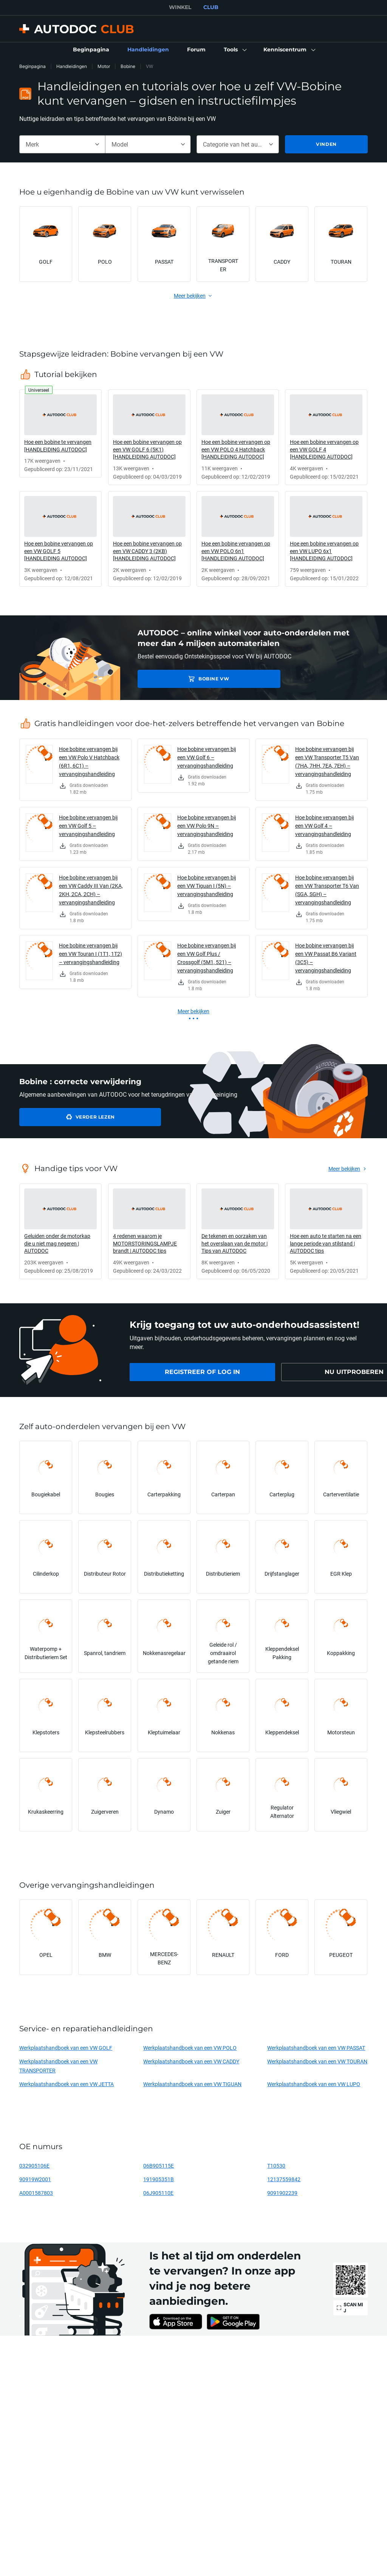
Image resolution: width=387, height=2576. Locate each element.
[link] (91, 49)
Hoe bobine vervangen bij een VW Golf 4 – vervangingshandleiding (324, 826)
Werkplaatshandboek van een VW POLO (190, 2047)
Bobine (128, 66)
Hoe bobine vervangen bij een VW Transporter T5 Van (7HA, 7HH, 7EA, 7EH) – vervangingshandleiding (327, 761)
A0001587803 (36, 2192)
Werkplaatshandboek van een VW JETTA (66, 2084)
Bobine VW (190, 678)
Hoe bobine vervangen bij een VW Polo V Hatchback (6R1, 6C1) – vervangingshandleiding (89, 761)
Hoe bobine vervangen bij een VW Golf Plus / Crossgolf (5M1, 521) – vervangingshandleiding (206, 958)
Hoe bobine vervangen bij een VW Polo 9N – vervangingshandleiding (206, 826)
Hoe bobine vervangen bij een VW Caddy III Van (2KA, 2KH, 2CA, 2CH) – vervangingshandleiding (91, 890)
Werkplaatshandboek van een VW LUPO (313, 2084)
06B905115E (158, 2165)
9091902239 (282, 2192)
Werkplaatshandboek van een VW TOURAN (317, 2061)
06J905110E (158, 2192)
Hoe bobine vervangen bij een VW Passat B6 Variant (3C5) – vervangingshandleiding (325, 958)
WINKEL (180, 7)
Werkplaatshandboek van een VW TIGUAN (192, 2084)
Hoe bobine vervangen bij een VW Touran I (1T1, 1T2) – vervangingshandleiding (90, 954)
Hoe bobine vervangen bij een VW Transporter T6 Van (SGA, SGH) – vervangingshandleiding (327, 890)
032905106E (34, 2165)
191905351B (158, 2179)
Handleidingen (71, 66)
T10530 (276, 2165)
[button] (234, 49)
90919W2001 (35, 2179)
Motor (104, 66)
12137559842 (283, 2179)
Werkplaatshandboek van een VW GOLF (65, 2047)
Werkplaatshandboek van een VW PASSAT (316, 2047)
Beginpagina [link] (32, 66)
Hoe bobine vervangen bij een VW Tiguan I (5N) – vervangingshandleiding (206, 886)
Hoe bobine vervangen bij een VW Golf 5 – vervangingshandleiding (88, 826)
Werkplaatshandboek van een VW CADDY (191, 2061)
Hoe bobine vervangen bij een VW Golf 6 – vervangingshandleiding (206, 757)
